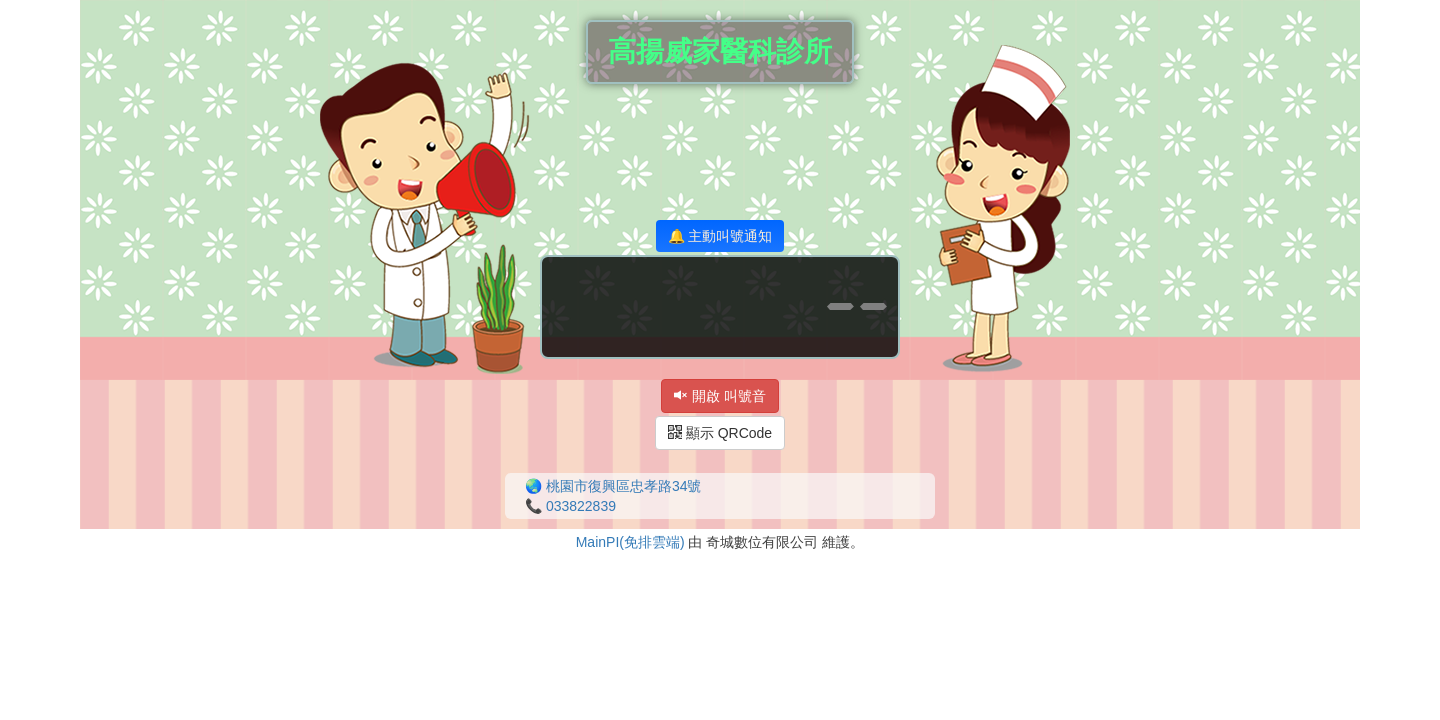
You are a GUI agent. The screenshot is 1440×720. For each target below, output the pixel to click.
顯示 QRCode (720, 433)
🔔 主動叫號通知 (720, 236)
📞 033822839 (570, 506)
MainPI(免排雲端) (630, 542)
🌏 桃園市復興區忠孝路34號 (613, 486)
